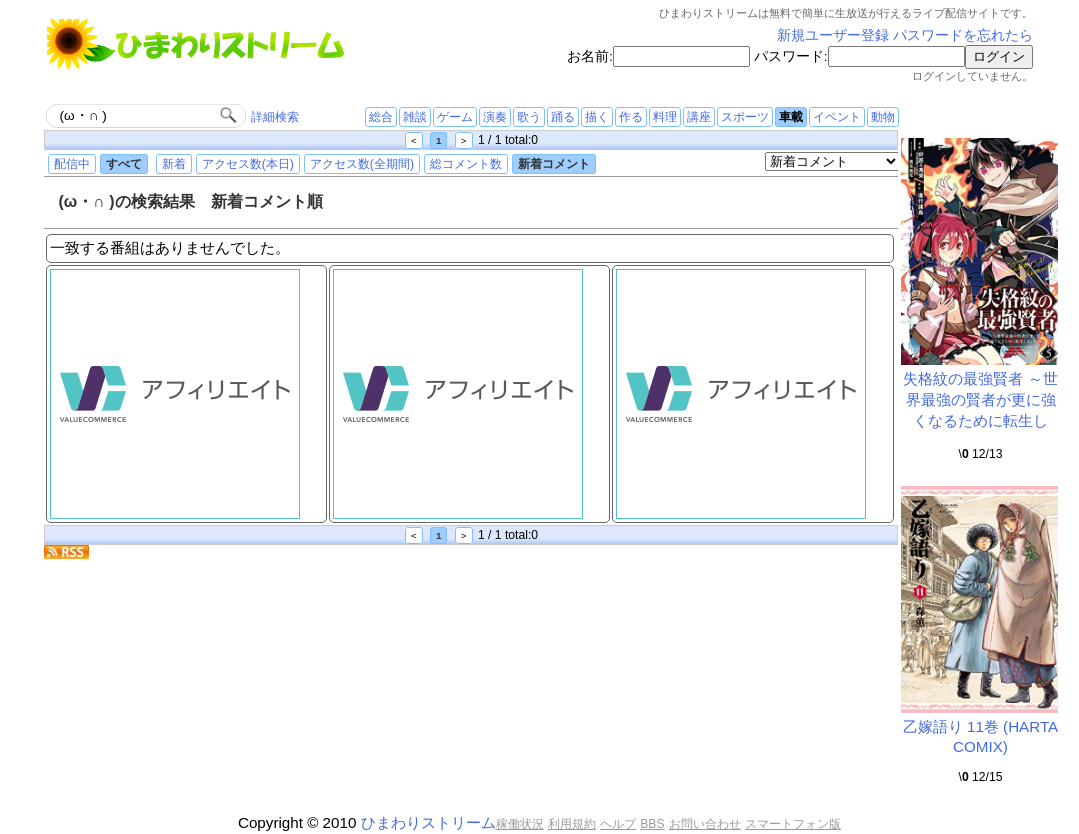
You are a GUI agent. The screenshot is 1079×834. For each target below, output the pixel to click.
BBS (652, 824)
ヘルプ (618, 824)
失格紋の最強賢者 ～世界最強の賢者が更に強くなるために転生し (980, 399)
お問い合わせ (705, 824)
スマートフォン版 (793, 824)
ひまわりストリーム (428, 822)
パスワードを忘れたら (963, 35)
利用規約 (572, 824)
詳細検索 (275, 117)
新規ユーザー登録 (833, 35)
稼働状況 (520, 824)
